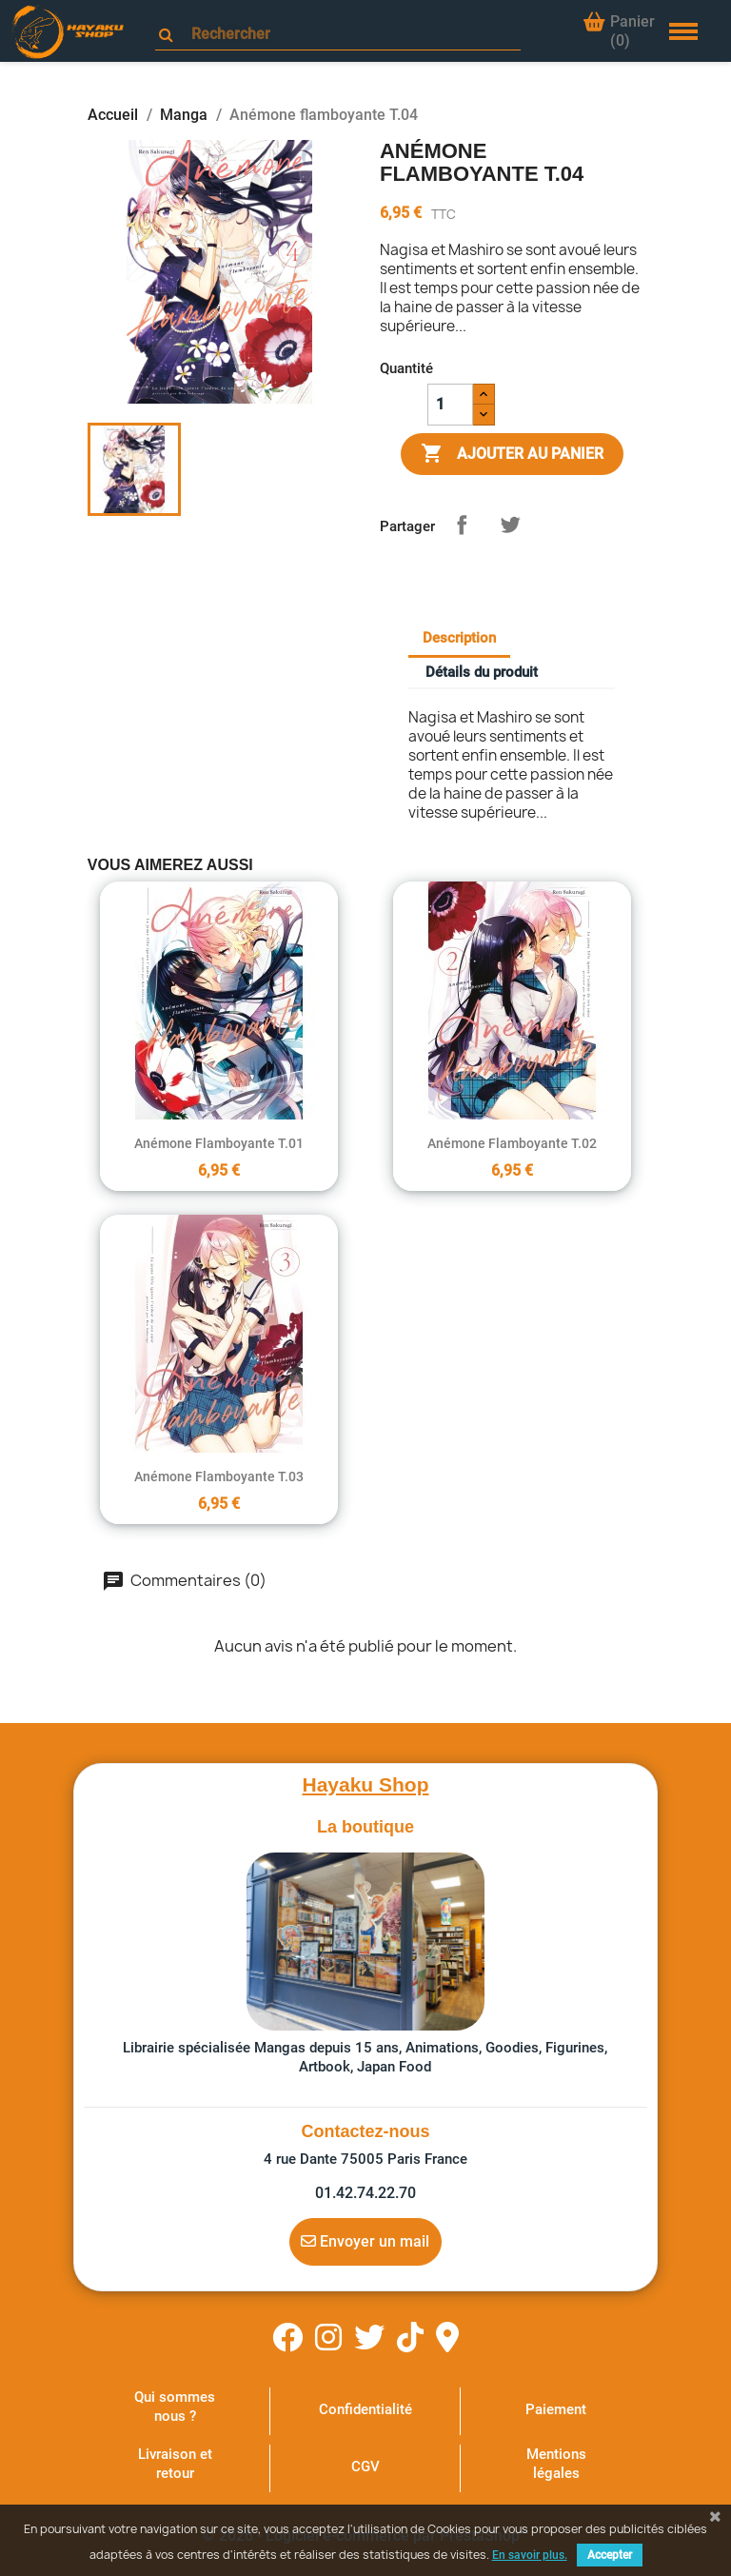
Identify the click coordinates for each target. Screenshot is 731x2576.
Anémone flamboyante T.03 (219, 1476)
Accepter (609, 2555)
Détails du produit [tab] (481, 672)
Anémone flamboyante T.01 (219, 1143)
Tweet (510, 524)
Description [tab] (459, 637)
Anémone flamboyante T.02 (512, 1143)
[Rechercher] (346, 34)
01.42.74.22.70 (365, 2193)
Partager (462, 524)
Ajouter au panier (512, 454)
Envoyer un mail (365, 2241)
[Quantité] (450, 405)
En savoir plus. (529, 2555)
